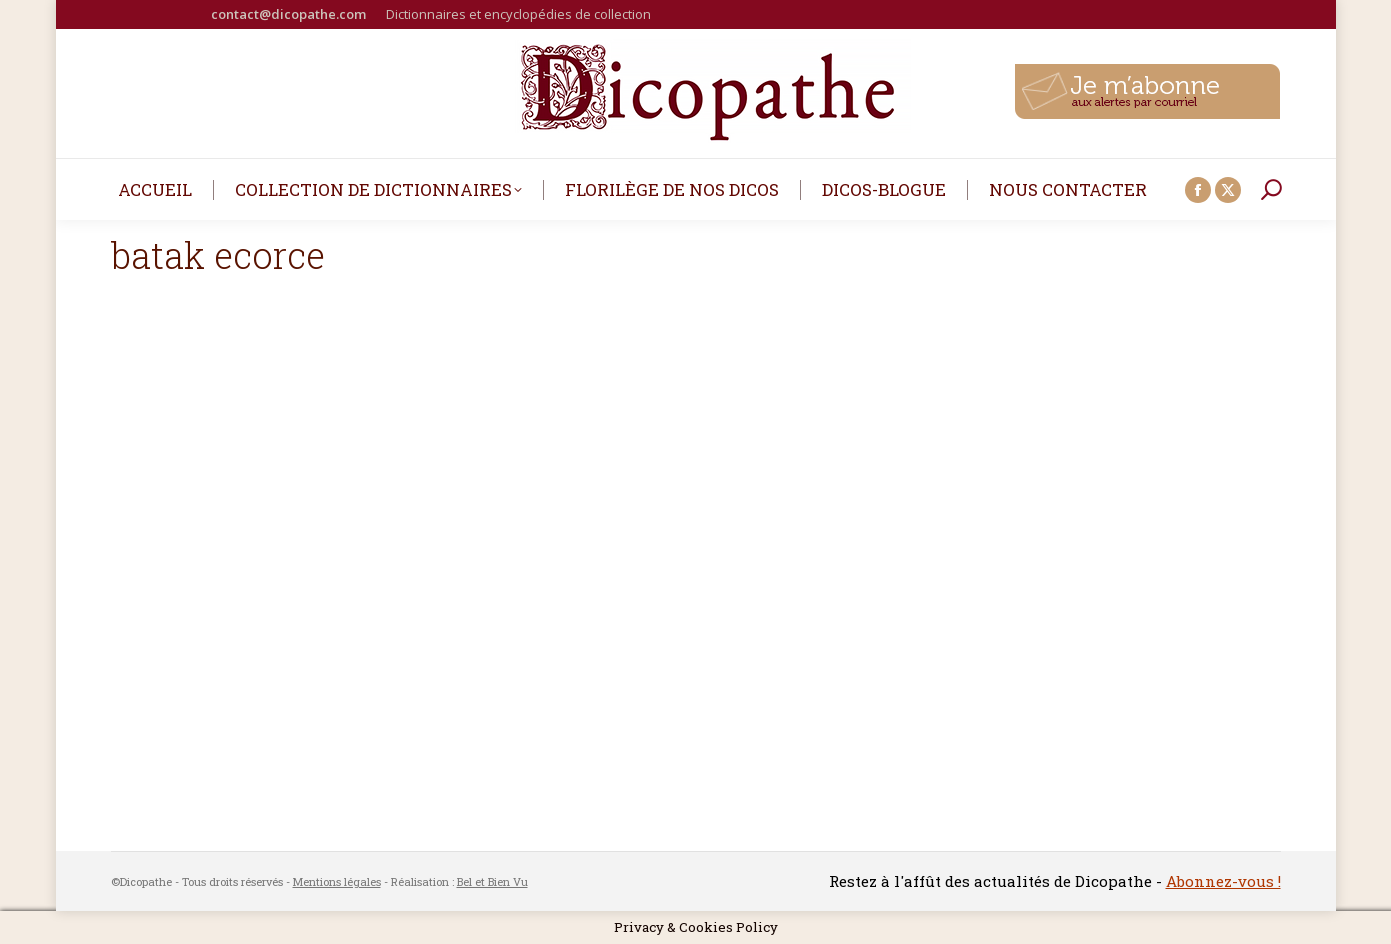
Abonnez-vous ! (1223, 881)
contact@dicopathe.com (288, 14)
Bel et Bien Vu (492, 881)
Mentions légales (337, 881)
